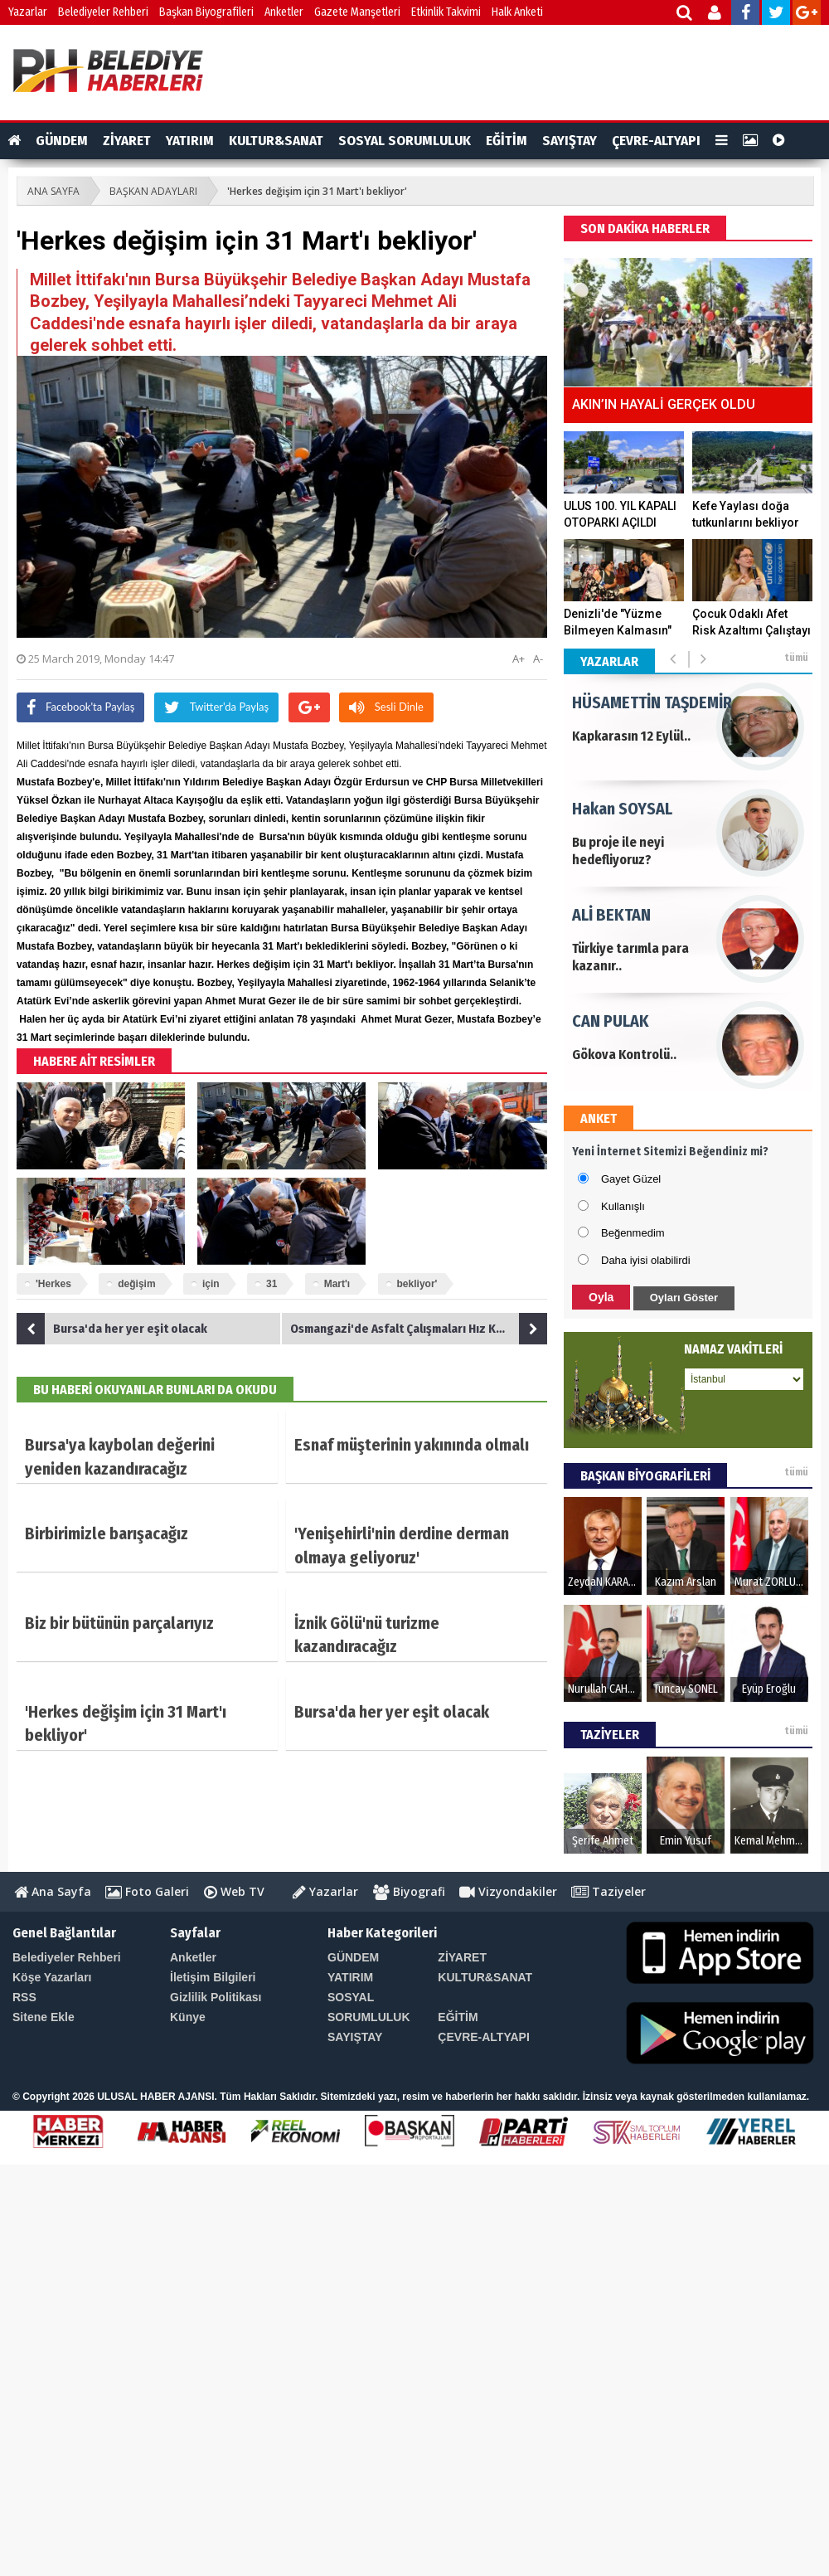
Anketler (283, 12)
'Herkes (53, 1284)
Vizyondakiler (508, 1891)
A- (538, 658)
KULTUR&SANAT (276, 140)
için (211, 1284)
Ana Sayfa (52, 1891)
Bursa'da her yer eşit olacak (112, 1328)
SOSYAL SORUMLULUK (404, 140)
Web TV (234, 1891)
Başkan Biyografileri (206, 12)
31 (271, 1284)
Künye (188, 2017)
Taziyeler (608, 1891)
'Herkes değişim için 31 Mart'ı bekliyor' (317, 191)
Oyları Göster (684, 1297)
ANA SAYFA (53, 191)
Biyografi (409, 1891)
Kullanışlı (623, 1206)
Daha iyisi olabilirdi (646, 1260)
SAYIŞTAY (569, 140)
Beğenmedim (633, 1233)
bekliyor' (417, 1284)
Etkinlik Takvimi (446, 12)
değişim (136, 1284)
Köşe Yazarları (51, 1977)
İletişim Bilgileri (212, 1977)
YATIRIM (190, 140)
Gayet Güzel (631, 1179)
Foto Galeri (147, 1891)
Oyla (601, 1297)
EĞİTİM (506, 140)
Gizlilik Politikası (215, 1997)
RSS (24, 1997)
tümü (796, 657)
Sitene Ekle (43, 2017)
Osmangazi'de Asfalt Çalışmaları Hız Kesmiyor (418, 1328)
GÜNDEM (62, 140)
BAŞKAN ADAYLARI (153, 191)
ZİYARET (127, 140)
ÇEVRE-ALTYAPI (656, 140)
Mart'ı (337, 1284)
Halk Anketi (517, 12)
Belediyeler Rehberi (103, 12)
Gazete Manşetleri (357, 12)
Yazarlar (27, 12)
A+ (518, 658)
